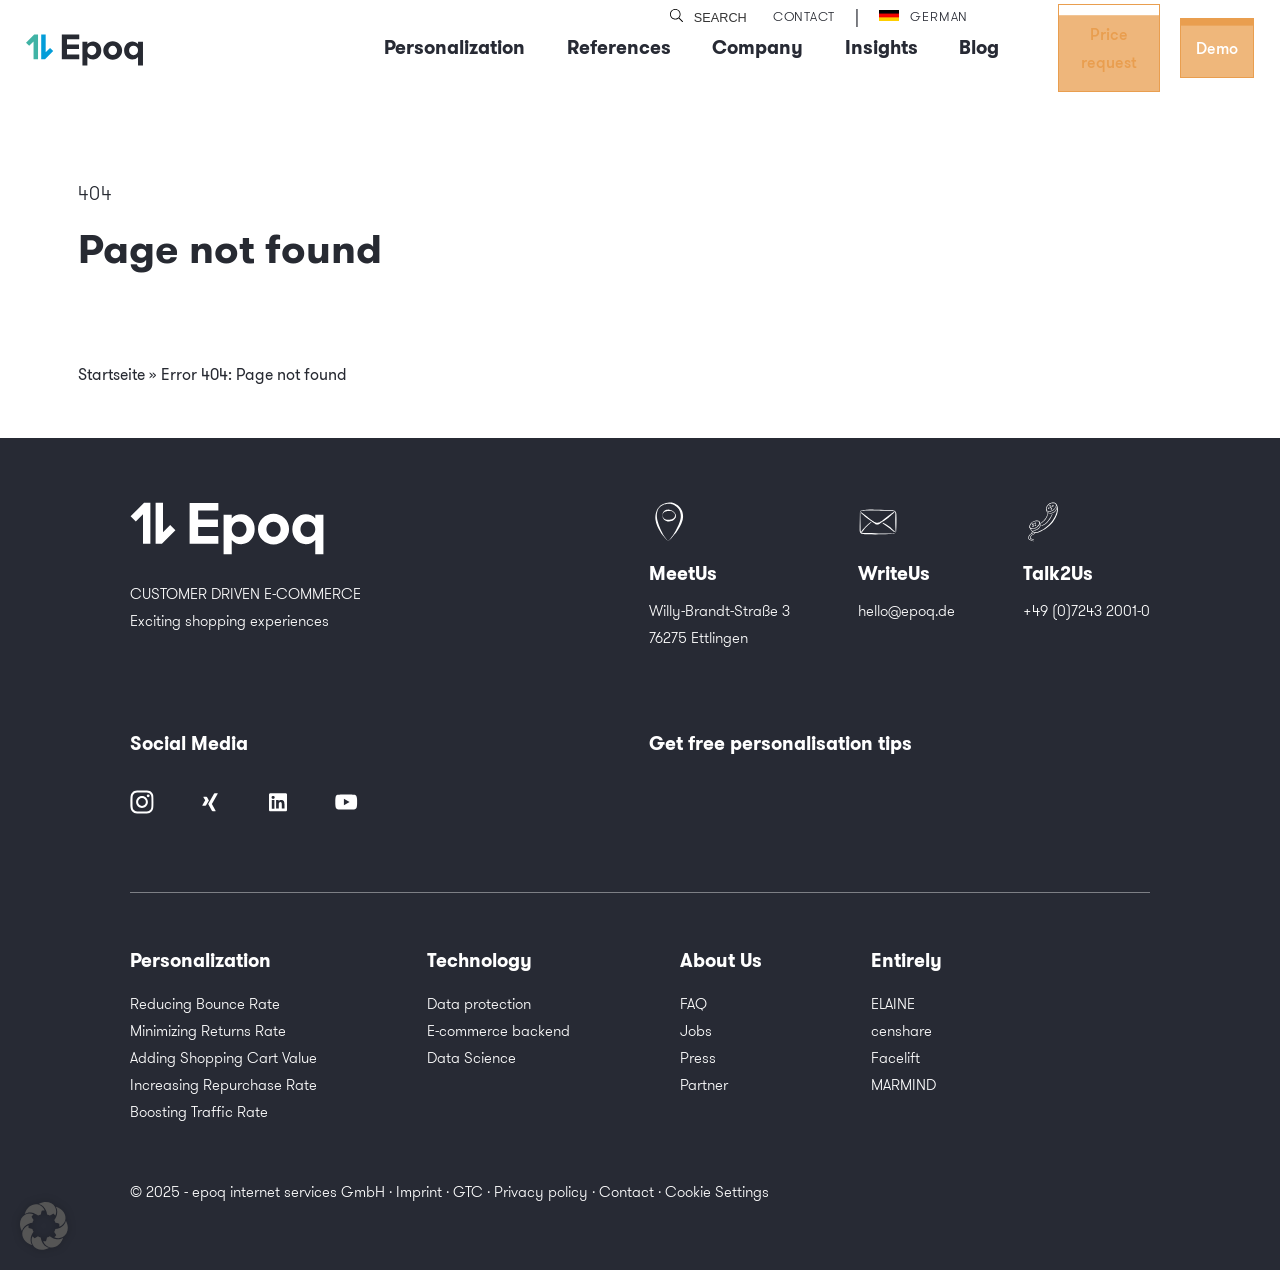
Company (757, 47)
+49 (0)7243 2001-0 (1086, 610)
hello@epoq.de (906, 610)
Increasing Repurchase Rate (223, 1084)
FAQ (693, 1003)
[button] (44, 1226)
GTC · (473, 1191)
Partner (704, 1084)
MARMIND (903, 1084)
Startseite (111, 374)
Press (698, 1057)
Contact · (632, 1191)
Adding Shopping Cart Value (223, 1057)
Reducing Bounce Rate (205, 1003)
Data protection (479, 1003)
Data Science (471, 1057)
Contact (804, 16)
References (619, 47)
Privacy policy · (546, 1191)
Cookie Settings (717, 1191)
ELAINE (893, 1003)
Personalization (454, 47)
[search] (676, 17)
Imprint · (424, 1191)
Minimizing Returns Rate (208, 1030)
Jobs (696, 1030)
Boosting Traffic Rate (199, 1111)
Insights (881, 47)
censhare (901, 1030)
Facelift (895, 1057)
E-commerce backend (498, 1030)
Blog (979, 47)
